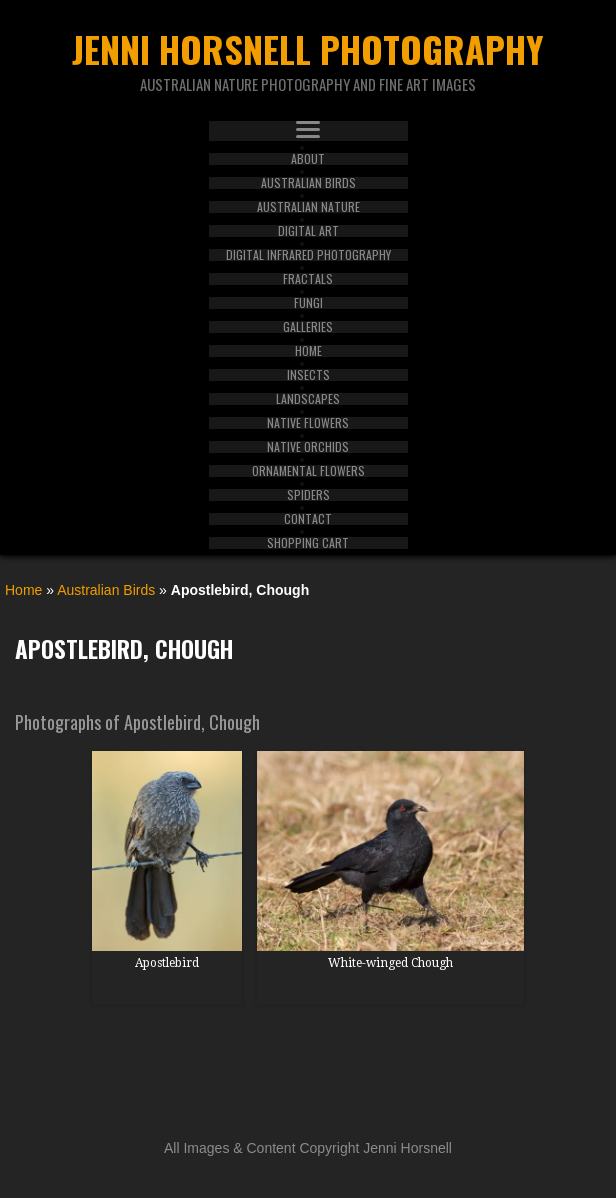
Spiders (308, 495)
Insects (308, 375)
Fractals (308, 279)
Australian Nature (308, 207)
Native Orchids (308, 447)
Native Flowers (308, 423)
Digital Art (308, 231)
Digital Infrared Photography (308, 255)
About (308, 159)
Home (308, 351)
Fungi (308, 303)
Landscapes (308, 399)
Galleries (308, 327)
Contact (308, 519)
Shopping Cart (308, 543)
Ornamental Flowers (308, 471)
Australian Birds (308, 183)
